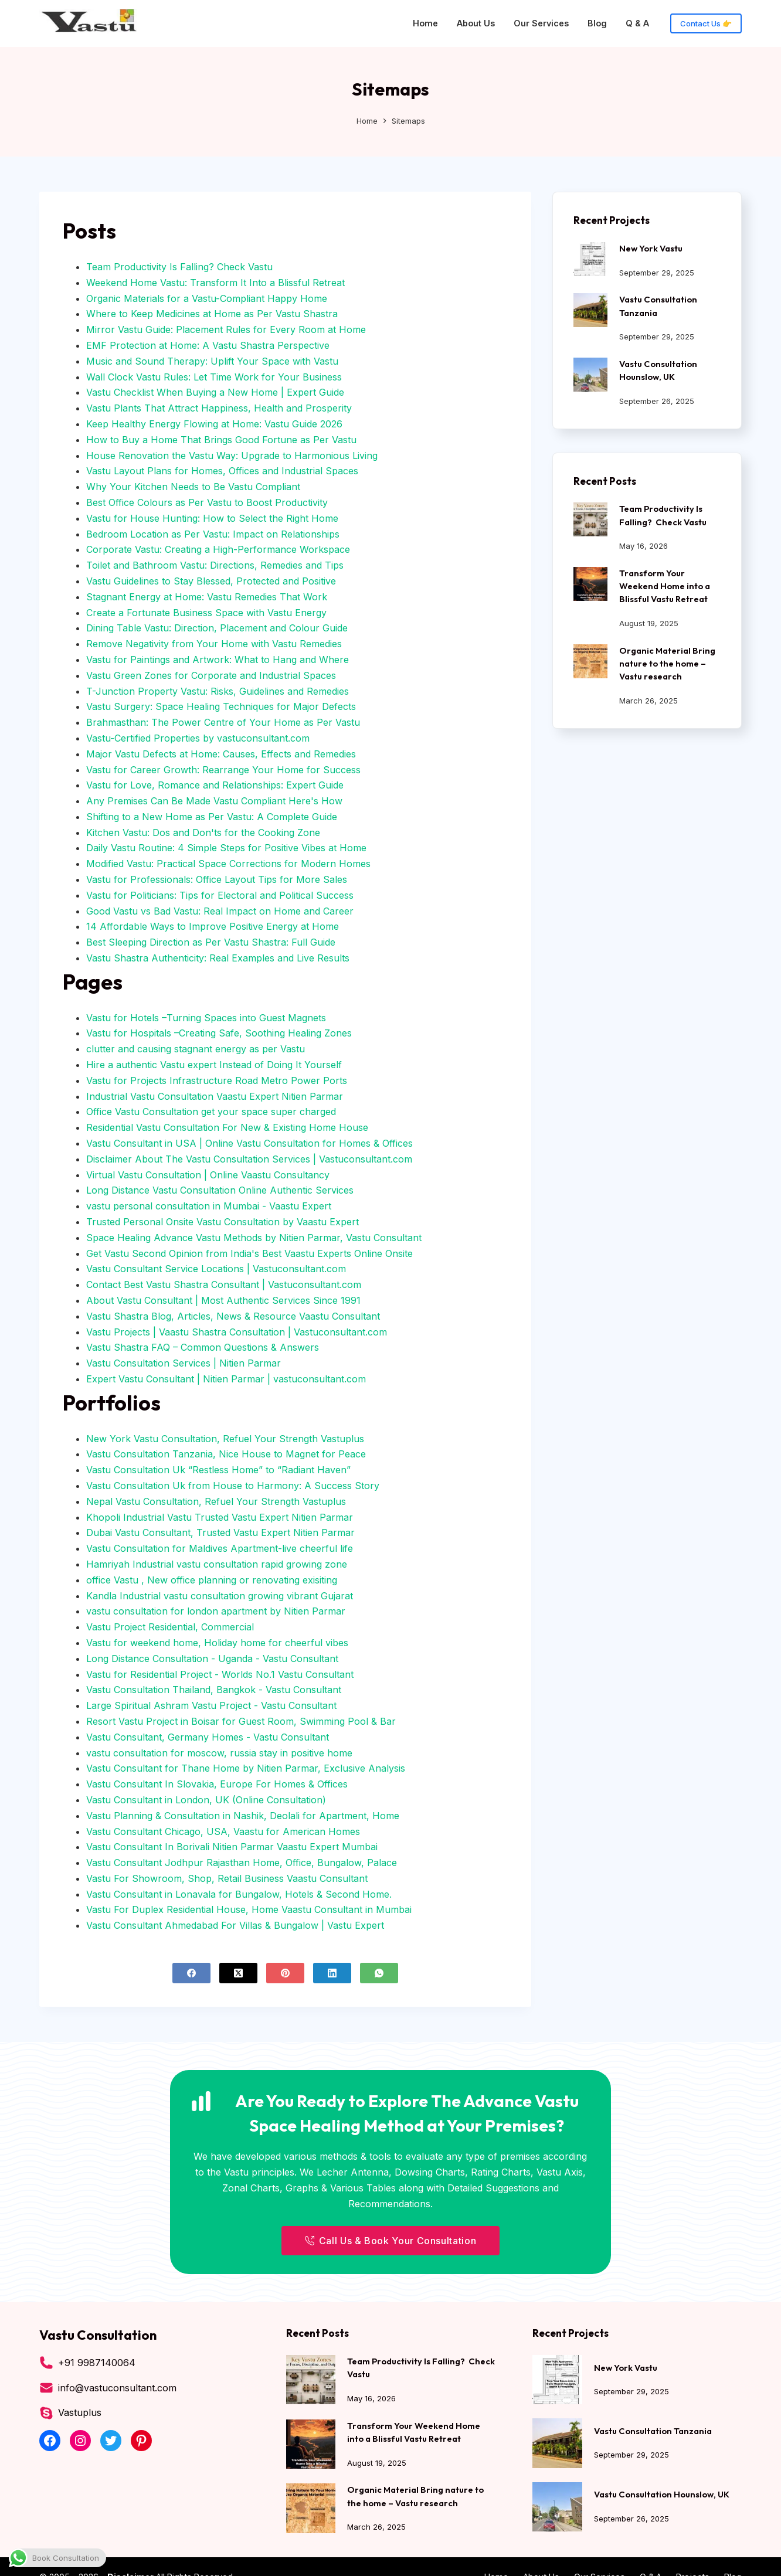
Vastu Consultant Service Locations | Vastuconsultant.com (216, 1269)
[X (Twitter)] (238, 1973)
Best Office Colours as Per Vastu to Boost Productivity (207, 502)
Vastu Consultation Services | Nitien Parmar (183, 1363)
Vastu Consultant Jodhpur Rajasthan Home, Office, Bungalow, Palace (241, 1862)
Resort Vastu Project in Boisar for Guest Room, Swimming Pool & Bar (241, 1721)
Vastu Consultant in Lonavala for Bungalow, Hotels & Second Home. (239, 1894)
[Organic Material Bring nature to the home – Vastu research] (590, 661)
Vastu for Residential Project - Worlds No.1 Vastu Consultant (220, 1674)
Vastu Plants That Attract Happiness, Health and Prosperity (219, 408)
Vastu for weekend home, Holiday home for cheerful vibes (217, 1643)
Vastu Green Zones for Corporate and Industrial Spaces (211, 675)
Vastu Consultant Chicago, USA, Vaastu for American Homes (223, 1831)
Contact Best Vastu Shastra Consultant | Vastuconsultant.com (223, 1284)
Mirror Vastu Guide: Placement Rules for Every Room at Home (226, 329)
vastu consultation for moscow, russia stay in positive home (219, 1753)
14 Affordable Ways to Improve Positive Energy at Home (212, 926)
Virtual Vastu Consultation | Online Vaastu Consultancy (208, 1175)
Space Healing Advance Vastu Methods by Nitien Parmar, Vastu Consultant (254, 1237)
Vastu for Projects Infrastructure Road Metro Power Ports (216, 1080)
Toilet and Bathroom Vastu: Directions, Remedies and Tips (215, 565)
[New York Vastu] (590, 259)
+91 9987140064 (96, 2362)
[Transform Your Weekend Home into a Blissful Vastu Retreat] (590, 584)
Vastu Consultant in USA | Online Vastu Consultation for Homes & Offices (249, 1143)
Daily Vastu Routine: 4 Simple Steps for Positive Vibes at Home (226, 848)
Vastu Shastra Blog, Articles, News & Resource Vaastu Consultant (233, 1316)
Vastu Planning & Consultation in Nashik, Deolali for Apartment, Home (242, 1815)
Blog (597, 23)
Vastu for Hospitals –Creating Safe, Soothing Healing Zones (219, 1033)
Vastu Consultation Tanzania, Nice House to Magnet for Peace (226, 1454)
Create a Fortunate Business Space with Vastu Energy (206, 612)
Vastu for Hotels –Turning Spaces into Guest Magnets (206, 1018)
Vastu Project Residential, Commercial (170, 1627)
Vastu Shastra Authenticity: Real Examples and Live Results (217, 958)
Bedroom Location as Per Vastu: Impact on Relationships (212, 534)
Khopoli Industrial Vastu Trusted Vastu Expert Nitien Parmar (219, 1517)
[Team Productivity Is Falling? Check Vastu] (590, 519)
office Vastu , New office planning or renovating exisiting (211, 1580)
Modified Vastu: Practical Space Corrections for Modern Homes (228, 863)
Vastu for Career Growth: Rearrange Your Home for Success (223, 770)
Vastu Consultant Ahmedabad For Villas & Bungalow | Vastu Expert (235, 1925)
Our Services (541, 23)
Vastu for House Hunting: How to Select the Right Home (212, 518)
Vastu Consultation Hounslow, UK (661, 2494)
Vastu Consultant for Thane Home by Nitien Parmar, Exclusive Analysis (245, 1768)
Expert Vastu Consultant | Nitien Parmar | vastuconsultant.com (226, 1379)
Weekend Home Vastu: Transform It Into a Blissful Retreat (215, 282)
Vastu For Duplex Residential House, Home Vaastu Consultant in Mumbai (249, 1909)
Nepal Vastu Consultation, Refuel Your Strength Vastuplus (216, 1501)
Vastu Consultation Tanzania (653, 2430)
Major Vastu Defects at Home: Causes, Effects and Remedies (221, 754)
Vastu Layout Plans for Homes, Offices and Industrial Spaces (222, 471)
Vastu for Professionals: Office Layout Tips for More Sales (216, 879)
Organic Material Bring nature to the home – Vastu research (667, 663)
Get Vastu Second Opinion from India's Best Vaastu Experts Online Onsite (249, 1253)
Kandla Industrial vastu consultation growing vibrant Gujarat (219, 1596)
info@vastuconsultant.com (117, 2388)
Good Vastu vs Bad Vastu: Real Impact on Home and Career (220, 911)
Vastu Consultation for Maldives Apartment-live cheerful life (219, 1548)
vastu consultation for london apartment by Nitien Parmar (215, 1611)
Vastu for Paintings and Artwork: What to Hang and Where (217, 659)
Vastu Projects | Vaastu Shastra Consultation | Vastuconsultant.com (236, 1332)
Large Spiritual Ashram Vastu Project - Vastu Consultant (211, 1705)
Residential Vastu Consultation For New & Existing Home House (227, 1127)
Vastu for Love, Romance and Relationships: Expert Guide (215, 785)
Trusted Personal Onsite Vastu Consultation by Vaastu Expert (222, 1222)
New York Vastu (650, 248)
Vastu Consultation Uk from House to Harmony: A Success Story (232, 1485)
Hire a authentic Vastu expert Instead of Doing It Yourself (214, 1064)
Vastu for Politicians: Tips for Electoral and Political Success (220, 895)
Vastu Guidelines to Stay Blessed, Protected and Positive (211, 581)
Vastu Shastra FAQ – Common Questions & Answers (202, 1347)
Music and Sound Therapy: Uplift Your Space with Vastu (212, 361)
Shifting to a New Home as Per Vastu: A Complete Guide (211, 817)
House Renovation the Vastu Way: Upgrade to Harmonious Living (232, 455)
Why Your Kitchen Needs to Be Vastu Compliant (193, 486)
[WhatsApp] (379, 1973)
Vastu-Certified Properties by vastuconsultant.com (198, 738)
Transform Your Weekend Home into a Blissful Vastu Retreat (664, 585)
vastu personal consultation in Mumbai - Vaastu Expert (208, 1206)
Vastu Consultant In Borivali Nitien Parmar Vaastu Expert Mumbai (232, 1847)
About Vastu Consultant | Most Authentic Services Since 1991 (223, 1300)
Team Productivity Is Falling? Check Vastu (179, 267)
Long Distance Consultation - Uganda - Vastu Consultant (212, 1658)
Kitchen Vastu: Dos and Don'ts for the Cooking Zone (203, 832)
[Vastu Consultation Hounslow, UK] (590, 375)
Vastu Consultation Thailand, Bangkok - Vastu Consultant (213, 1689)
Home (425, 23)
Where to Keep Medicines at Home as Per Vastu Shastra (212, 314)
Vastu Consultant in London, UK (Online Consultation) (206, 1800)
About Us (476, 23)
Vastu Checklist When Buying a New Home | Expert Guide (215, 392)
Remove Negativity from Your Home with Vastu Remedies (214, 644)
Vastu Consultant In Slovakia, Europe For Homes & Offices (217, 1784)
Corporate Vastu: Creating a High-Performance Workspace (218, 549)
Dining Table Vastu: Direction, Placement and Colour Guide (217, 628)
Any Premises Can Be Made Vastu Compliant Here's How (214, 801)
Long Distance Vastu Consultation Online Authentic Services (220, 1190)
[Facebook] (191, 1973)
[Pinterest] (285, 1973)
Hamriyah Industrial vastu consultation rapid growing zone (216, 1564)
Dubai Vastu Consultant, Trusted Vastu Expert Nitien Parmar (220, 1532)
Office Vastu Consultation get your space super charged (211, 1111)
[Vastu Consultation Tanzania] (590, 310)
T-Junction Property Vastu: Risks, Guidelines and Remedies (217, 691)
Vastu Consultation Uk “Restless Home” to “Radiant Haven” (218, 1470)
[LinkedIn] (332, 1973)
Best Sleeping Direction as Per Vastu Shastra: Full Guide (210, 942)
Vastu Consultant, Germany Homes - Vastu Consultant (207, 1737)
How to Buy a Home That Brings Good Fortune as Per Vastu (221, 440)
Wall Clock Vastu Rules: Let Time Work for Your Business (214, 377)
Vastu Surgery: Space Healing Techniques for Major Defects (221, 706)
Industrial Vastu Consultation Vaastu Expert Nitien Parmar (214, 1096)
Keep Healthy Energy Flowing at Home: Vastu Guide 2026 (214, 424)
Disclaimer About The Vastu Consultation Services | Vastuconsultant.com (249, 1159)
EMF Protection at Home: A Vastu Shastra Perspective (208, 345)
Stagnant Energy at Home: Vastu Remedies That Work (206, 597)
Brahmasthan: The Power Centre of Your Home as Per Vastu (223, 722)
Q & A (637, 23)
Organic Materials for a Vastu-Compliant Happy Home (206, 298)
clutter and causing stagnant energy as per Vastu (195, 1049)
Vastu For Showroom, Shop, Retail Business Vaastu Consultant (227, 1878)
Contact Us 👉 (706, 23)
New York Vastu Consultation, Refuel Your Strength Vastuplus (225, 1439)
